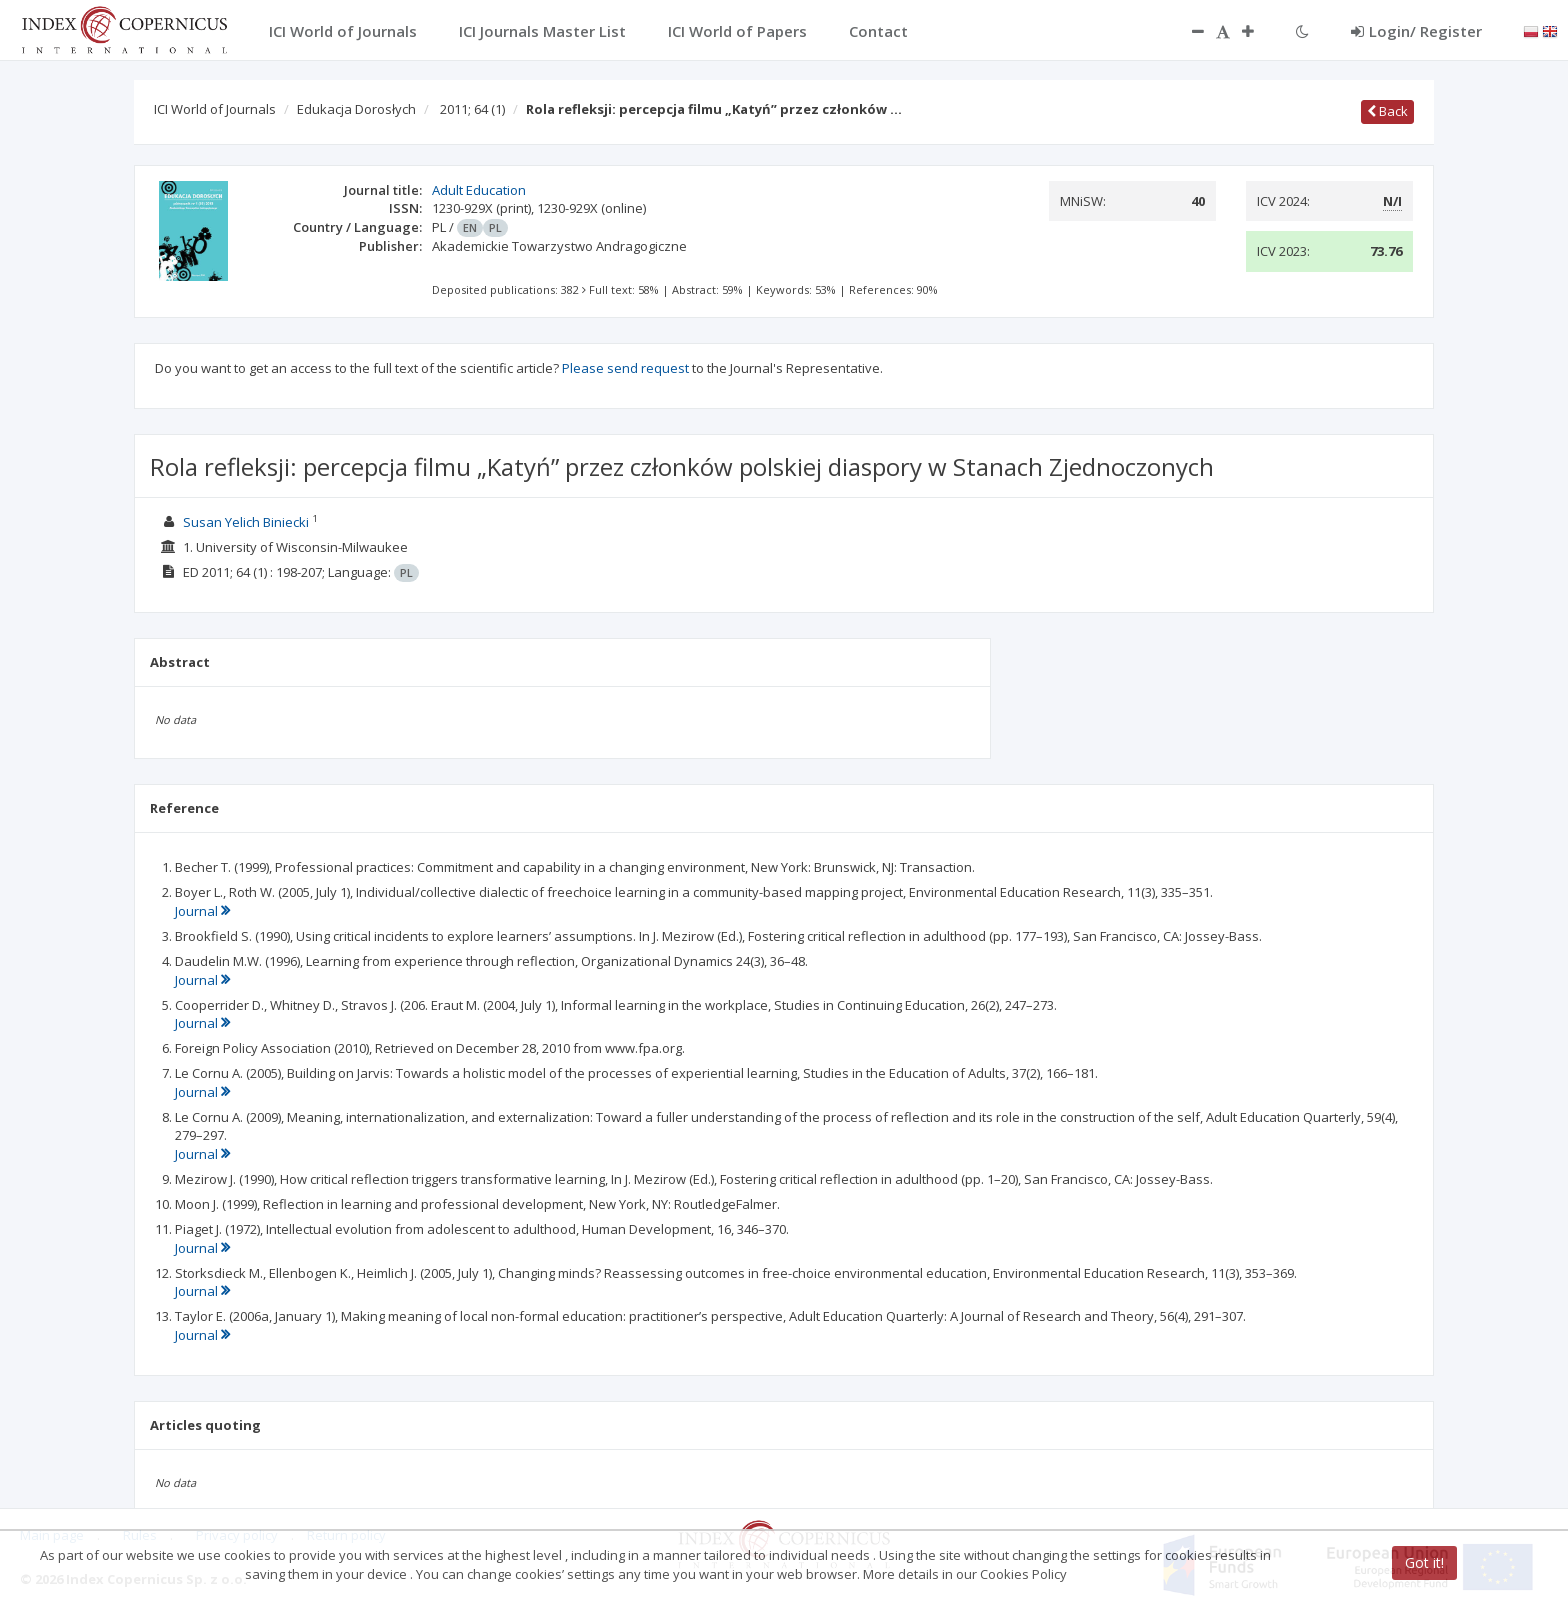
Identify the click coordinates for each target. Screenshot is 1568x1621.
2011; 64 (472, 109)
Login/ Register (1416, 31)
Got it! (1424, 1562)
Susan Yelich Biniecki (246, 522)
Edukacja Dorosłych (356, 109)
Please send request (625, 368)
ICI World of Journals (215, 109)
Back (1387, 111)
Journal (202, 911)
